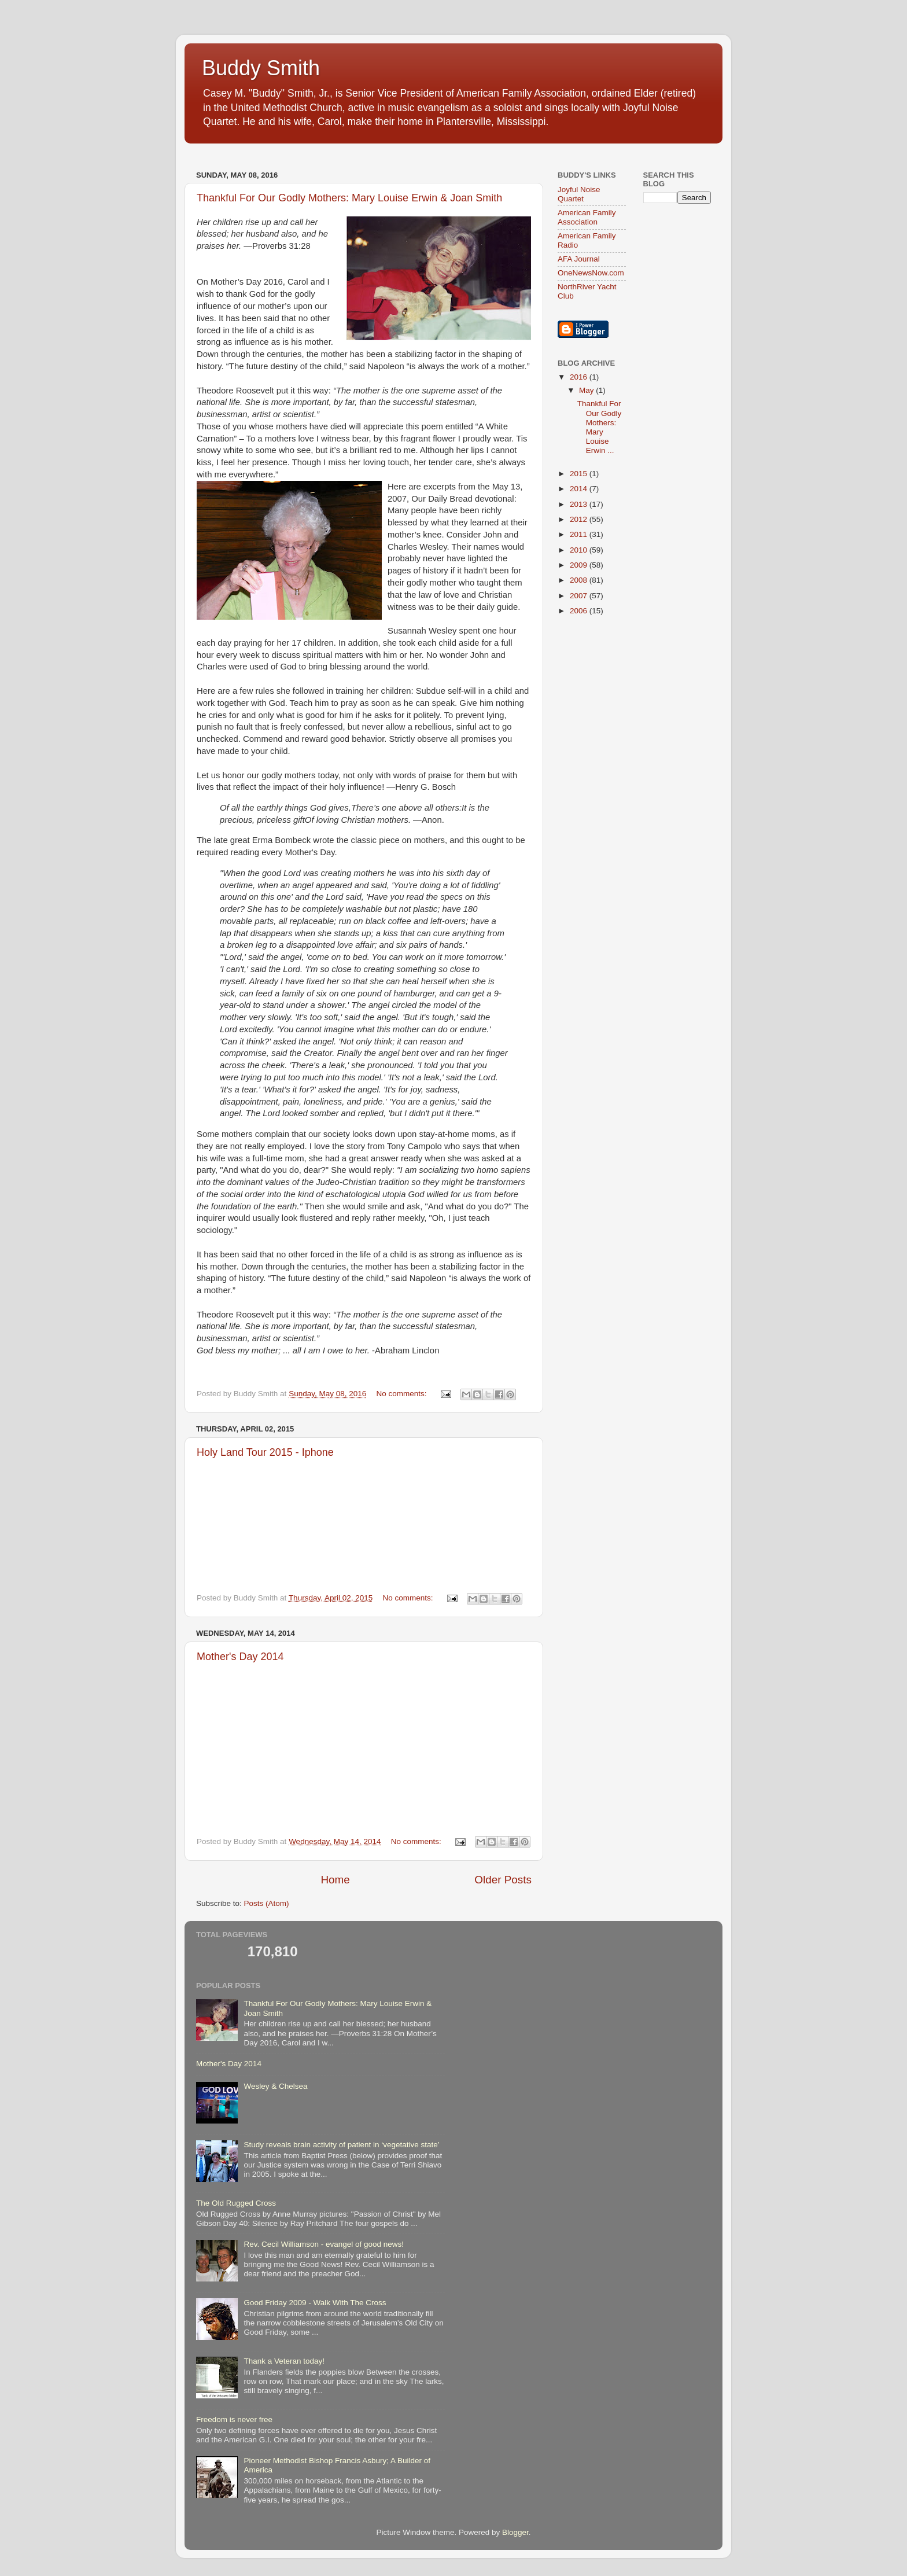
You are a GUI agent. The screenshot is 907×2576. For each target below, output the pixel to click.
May (587, 390)
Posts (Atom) (266, 1903)
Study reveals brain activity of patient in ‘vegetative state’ (341, 2144)
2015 (579, 473)
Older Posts (503, 1880)
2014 (579, 488)
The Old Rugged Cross (236, 2203)
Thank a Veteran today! (284, 2361)
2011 (579, 534)
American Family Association (587, 217)
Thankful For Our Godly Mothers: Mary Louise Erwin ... (599, 427)
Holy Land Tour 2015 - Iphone (265, 1452)
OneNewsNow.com (591, 272)
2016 (579, 377)
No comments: (402, 1393)
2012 (579, 519)
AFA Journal (579, 259)
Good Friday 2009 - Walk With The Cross (315, 2302)
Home (334, 1880)
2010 (579, 550)
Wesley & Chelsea (275, 2086)
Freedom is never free (234, 2419)
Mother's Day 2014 (240, 1656)
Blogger (515, 2532)
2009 (579, 565)
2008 (579, 580)
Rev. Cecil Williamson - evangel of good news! (324, 2244)
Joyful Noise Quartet (579, 194)
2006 (579, 610)
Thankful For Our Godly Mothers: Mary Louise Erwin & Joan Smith (349, 198)
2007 (579, 595)
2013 (579, 504)
